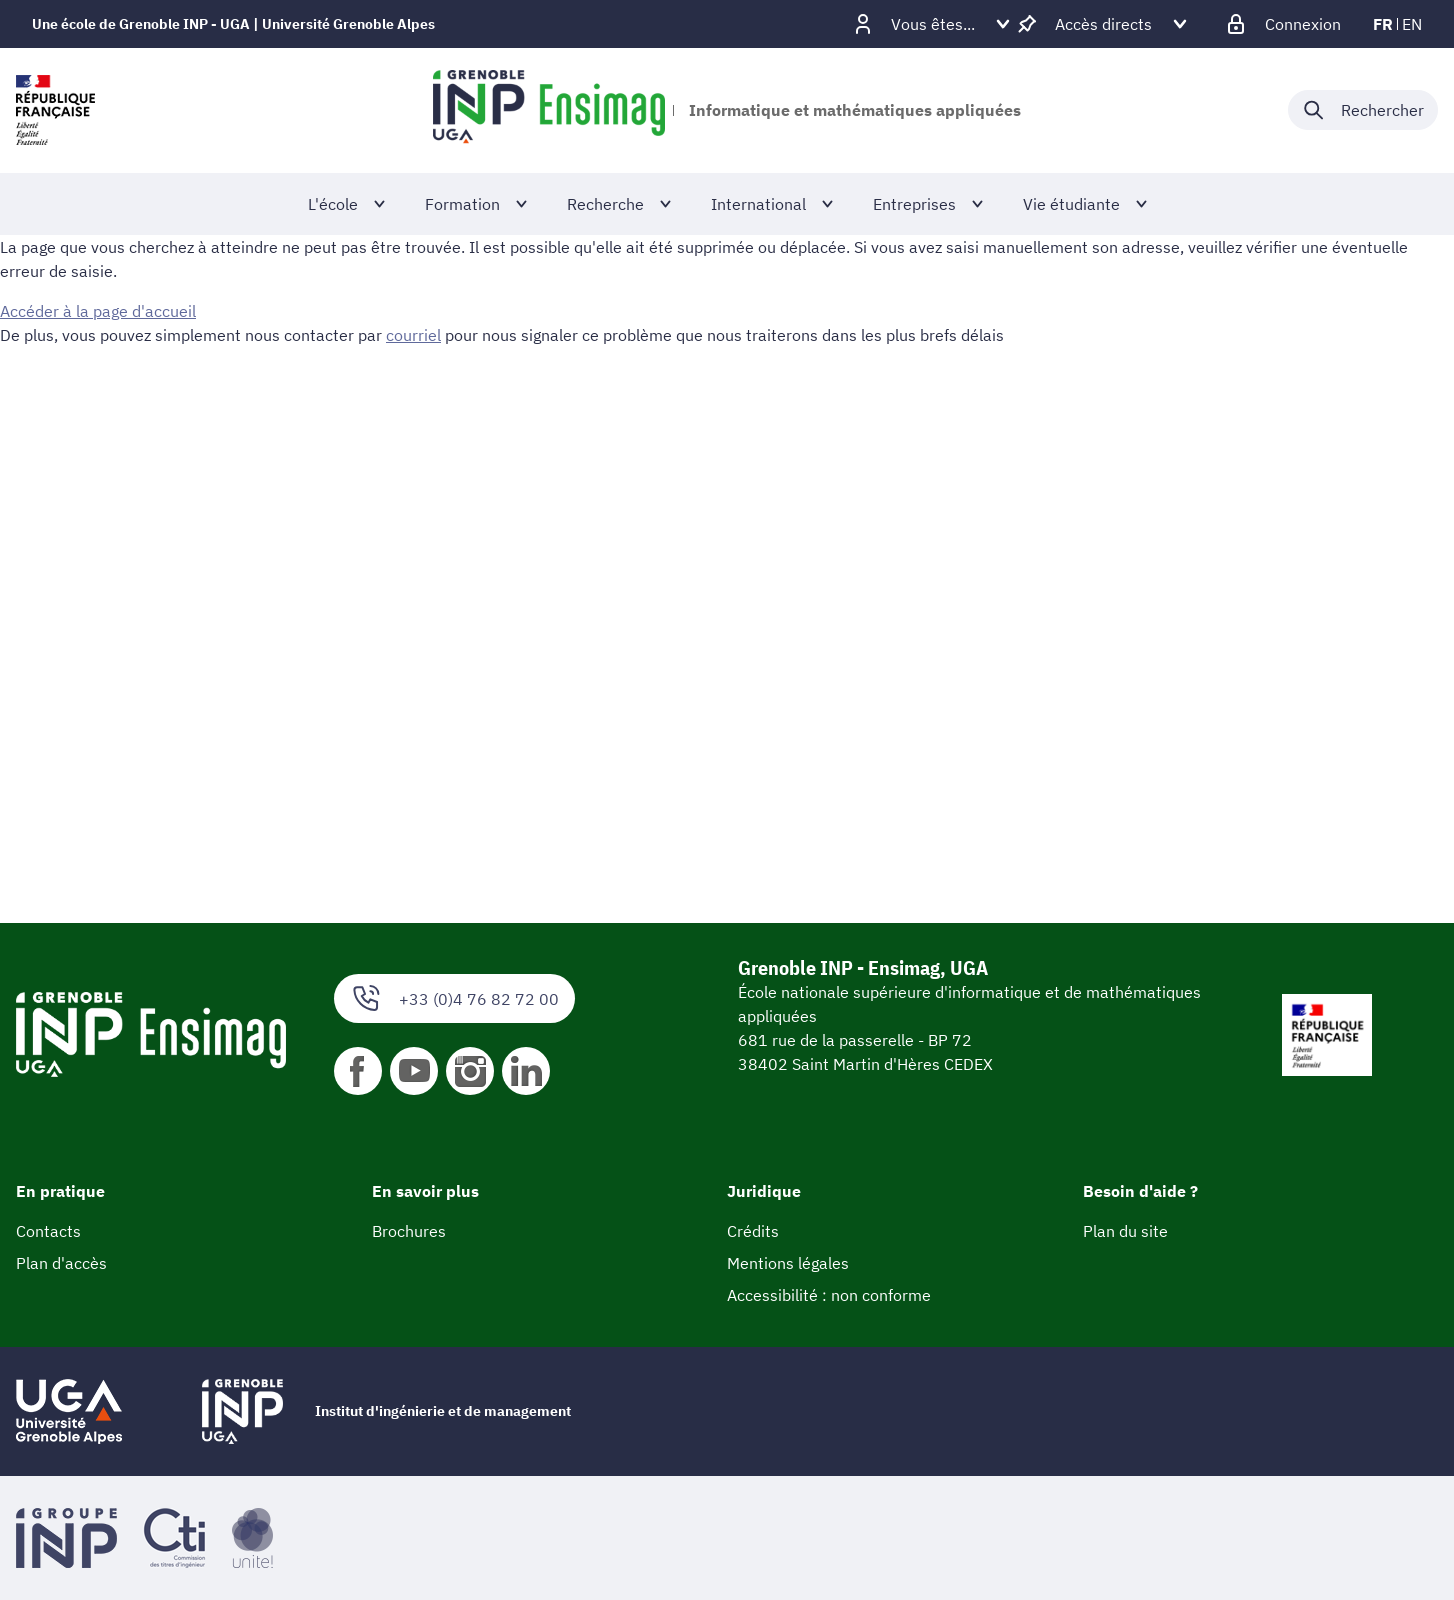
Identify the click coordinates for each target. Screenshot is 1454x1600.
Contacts (48, 1231)
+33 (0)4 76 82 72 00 (454, 998)
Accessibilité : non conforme (829, 1295)
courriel (413, 335)
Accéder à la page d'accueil (98, 311)
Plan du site (1125, 1231)
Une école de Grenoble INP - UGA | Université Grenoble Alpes (233, 24)
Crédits (753, 1231)
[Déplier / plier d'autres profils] (933, 24)
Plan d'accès (61, 1263)
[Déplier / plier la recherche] (1363, 110)
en (1412, 24)
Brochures (409, 1231)
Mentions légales (788, 1263)
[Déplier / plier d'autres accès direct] (1103, 24)
